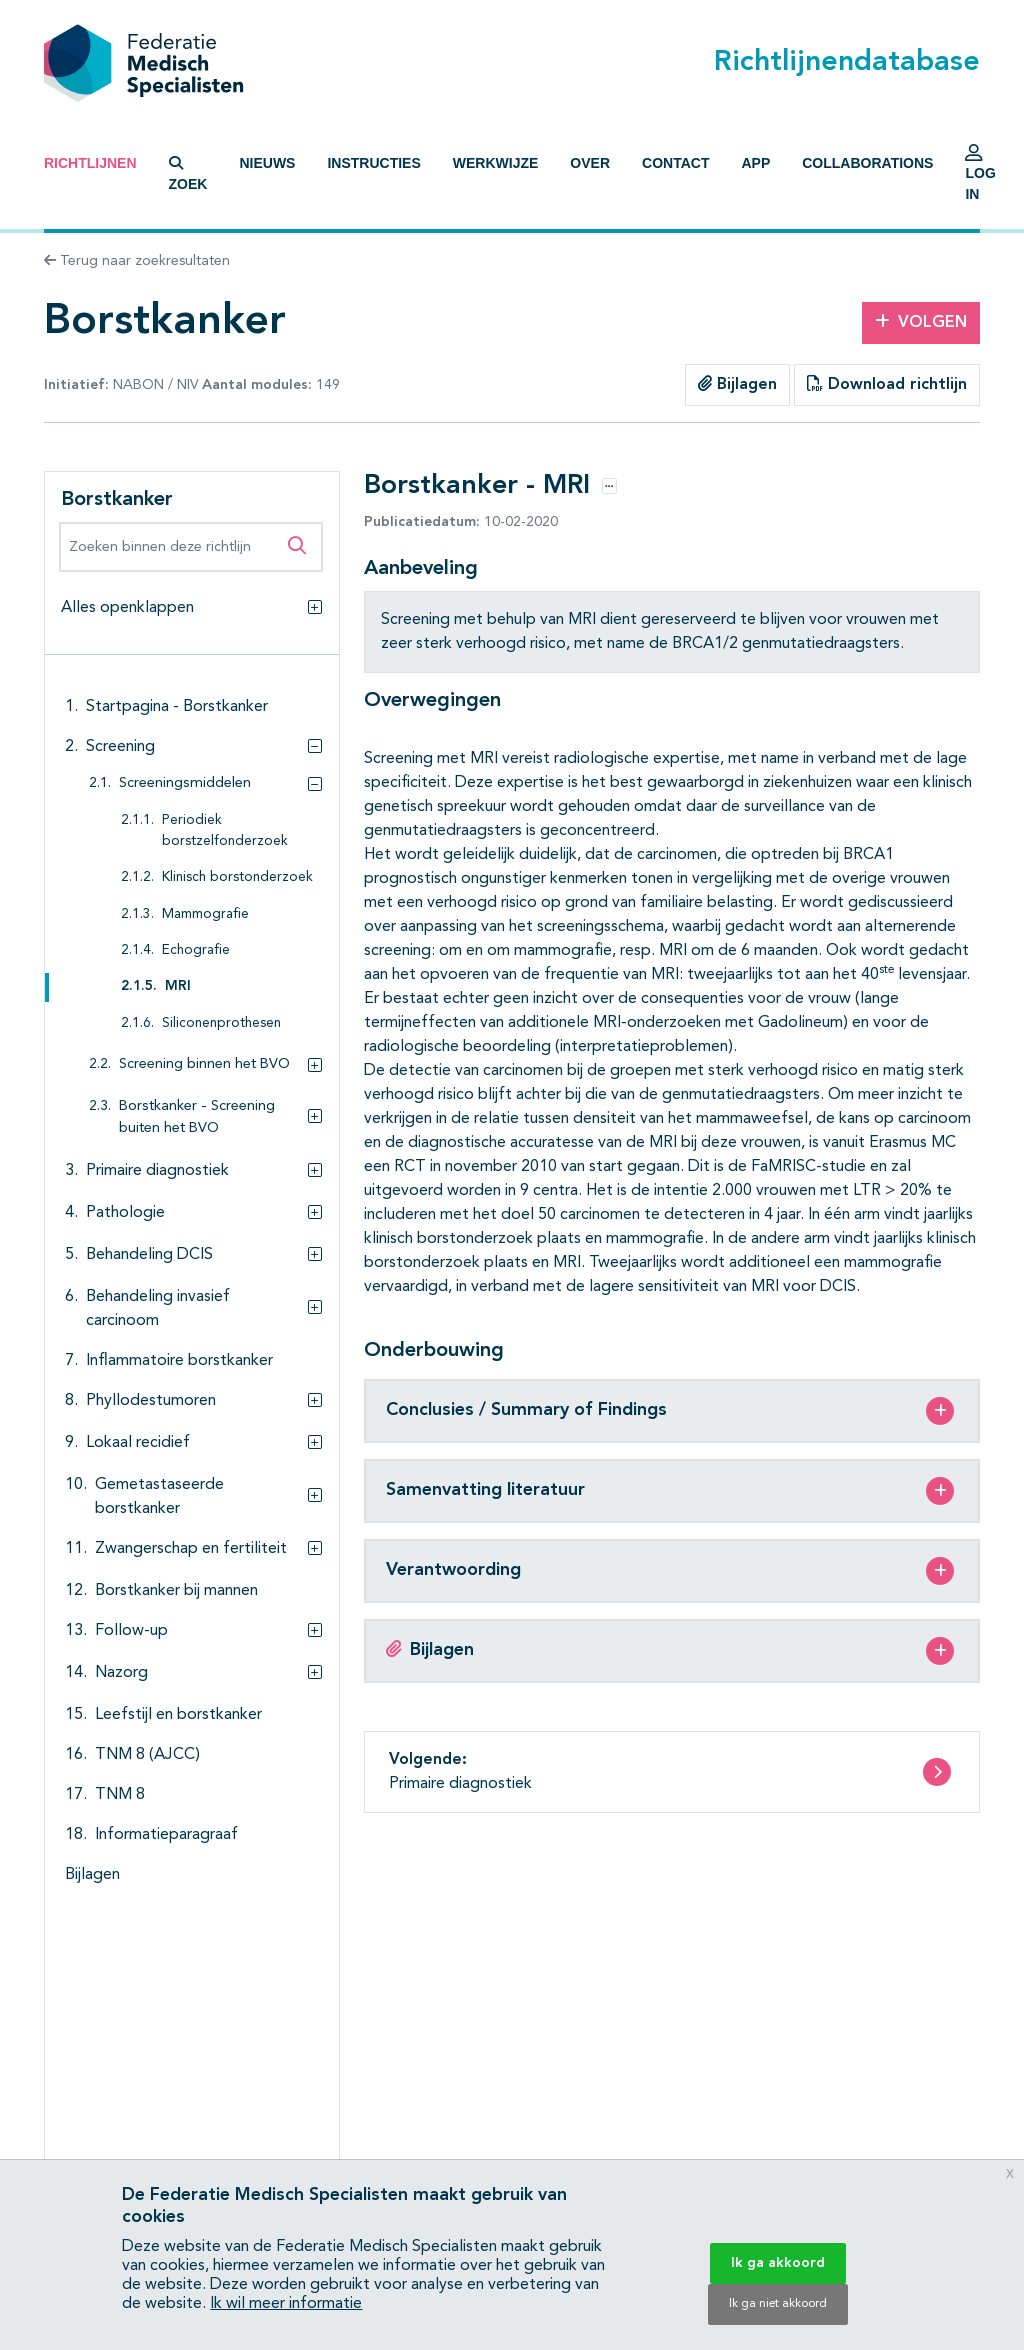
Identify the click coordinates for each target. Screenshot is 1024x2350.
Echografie (196, 950)
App (755, 163)
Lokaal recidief (138, 1443)
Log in (980, 178)
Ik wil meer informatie (286, 2304)
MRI (178, 986)
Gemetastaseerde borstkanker (159, 1497)
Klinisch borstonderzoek (237, 877)
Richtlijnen (90, 163)
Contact (675, 163)
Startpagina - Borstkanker (177, 707)
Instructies (373, 163)
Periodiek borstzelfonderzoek (225, 830)
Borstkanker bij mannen (176, 1591)
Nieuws (267, 163)
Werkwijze (496, 163)
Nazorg (121, 1673)
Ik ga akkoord (778, 2263)
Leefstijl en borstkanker (178, 1715)
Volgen (921, 322)
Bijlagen (737, 384)
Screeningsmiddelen (185, 783)
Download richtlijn (887, 384)
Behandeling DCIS (149, 1255)
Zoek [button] (188, 174)
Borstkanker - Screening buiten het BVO (197, 1117)
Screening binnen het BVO (204, 1064)
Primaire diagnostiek (157, 1171)
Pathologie (125, 1213)
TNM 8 (120, 1795)
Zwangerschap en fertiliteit (191, 1549)
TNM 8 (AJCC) (147, 1755)
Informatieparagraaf (166, 1835)
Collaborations (867, 163)
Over (590, 163)
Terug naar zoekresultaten (137, 261)
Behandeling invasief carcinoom (158, 1309)
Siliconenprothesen (221, 1023)
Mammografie (205, 914)
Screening (120, 747)
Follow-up (131, 1631)
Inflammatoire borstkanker (179, 1361)
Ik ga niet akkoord (778, 2304)
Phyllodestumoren (151, 1401)
